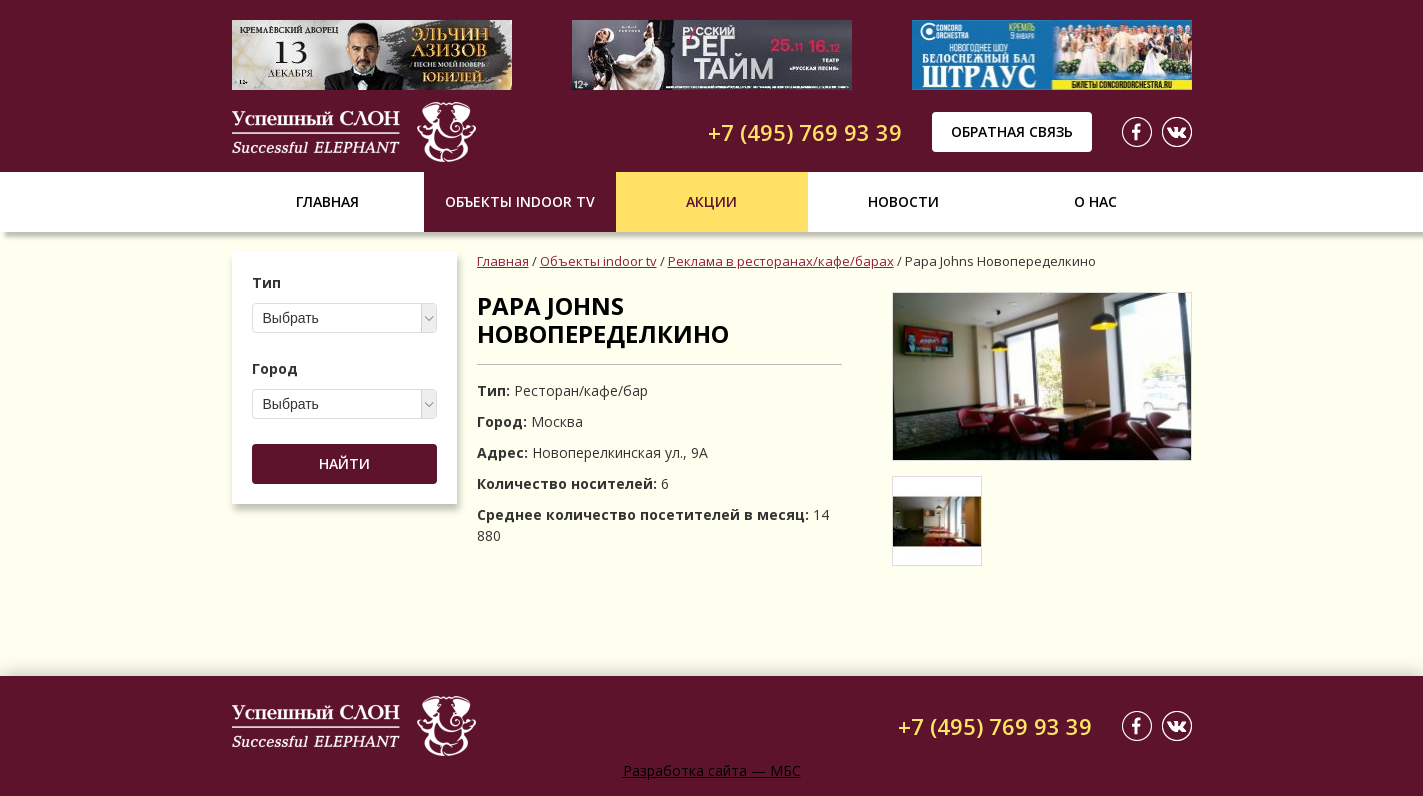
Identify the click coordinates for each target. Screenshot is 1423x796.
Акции (711, 201)
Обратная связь (1012, 131)
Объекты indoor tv (520, 201)
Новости (903, 201)
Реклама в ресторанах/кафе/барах (781, 261)
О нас (1095, 201)
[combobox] (344, 318)
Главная (327, 201)
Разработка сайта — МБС (712, 770)
